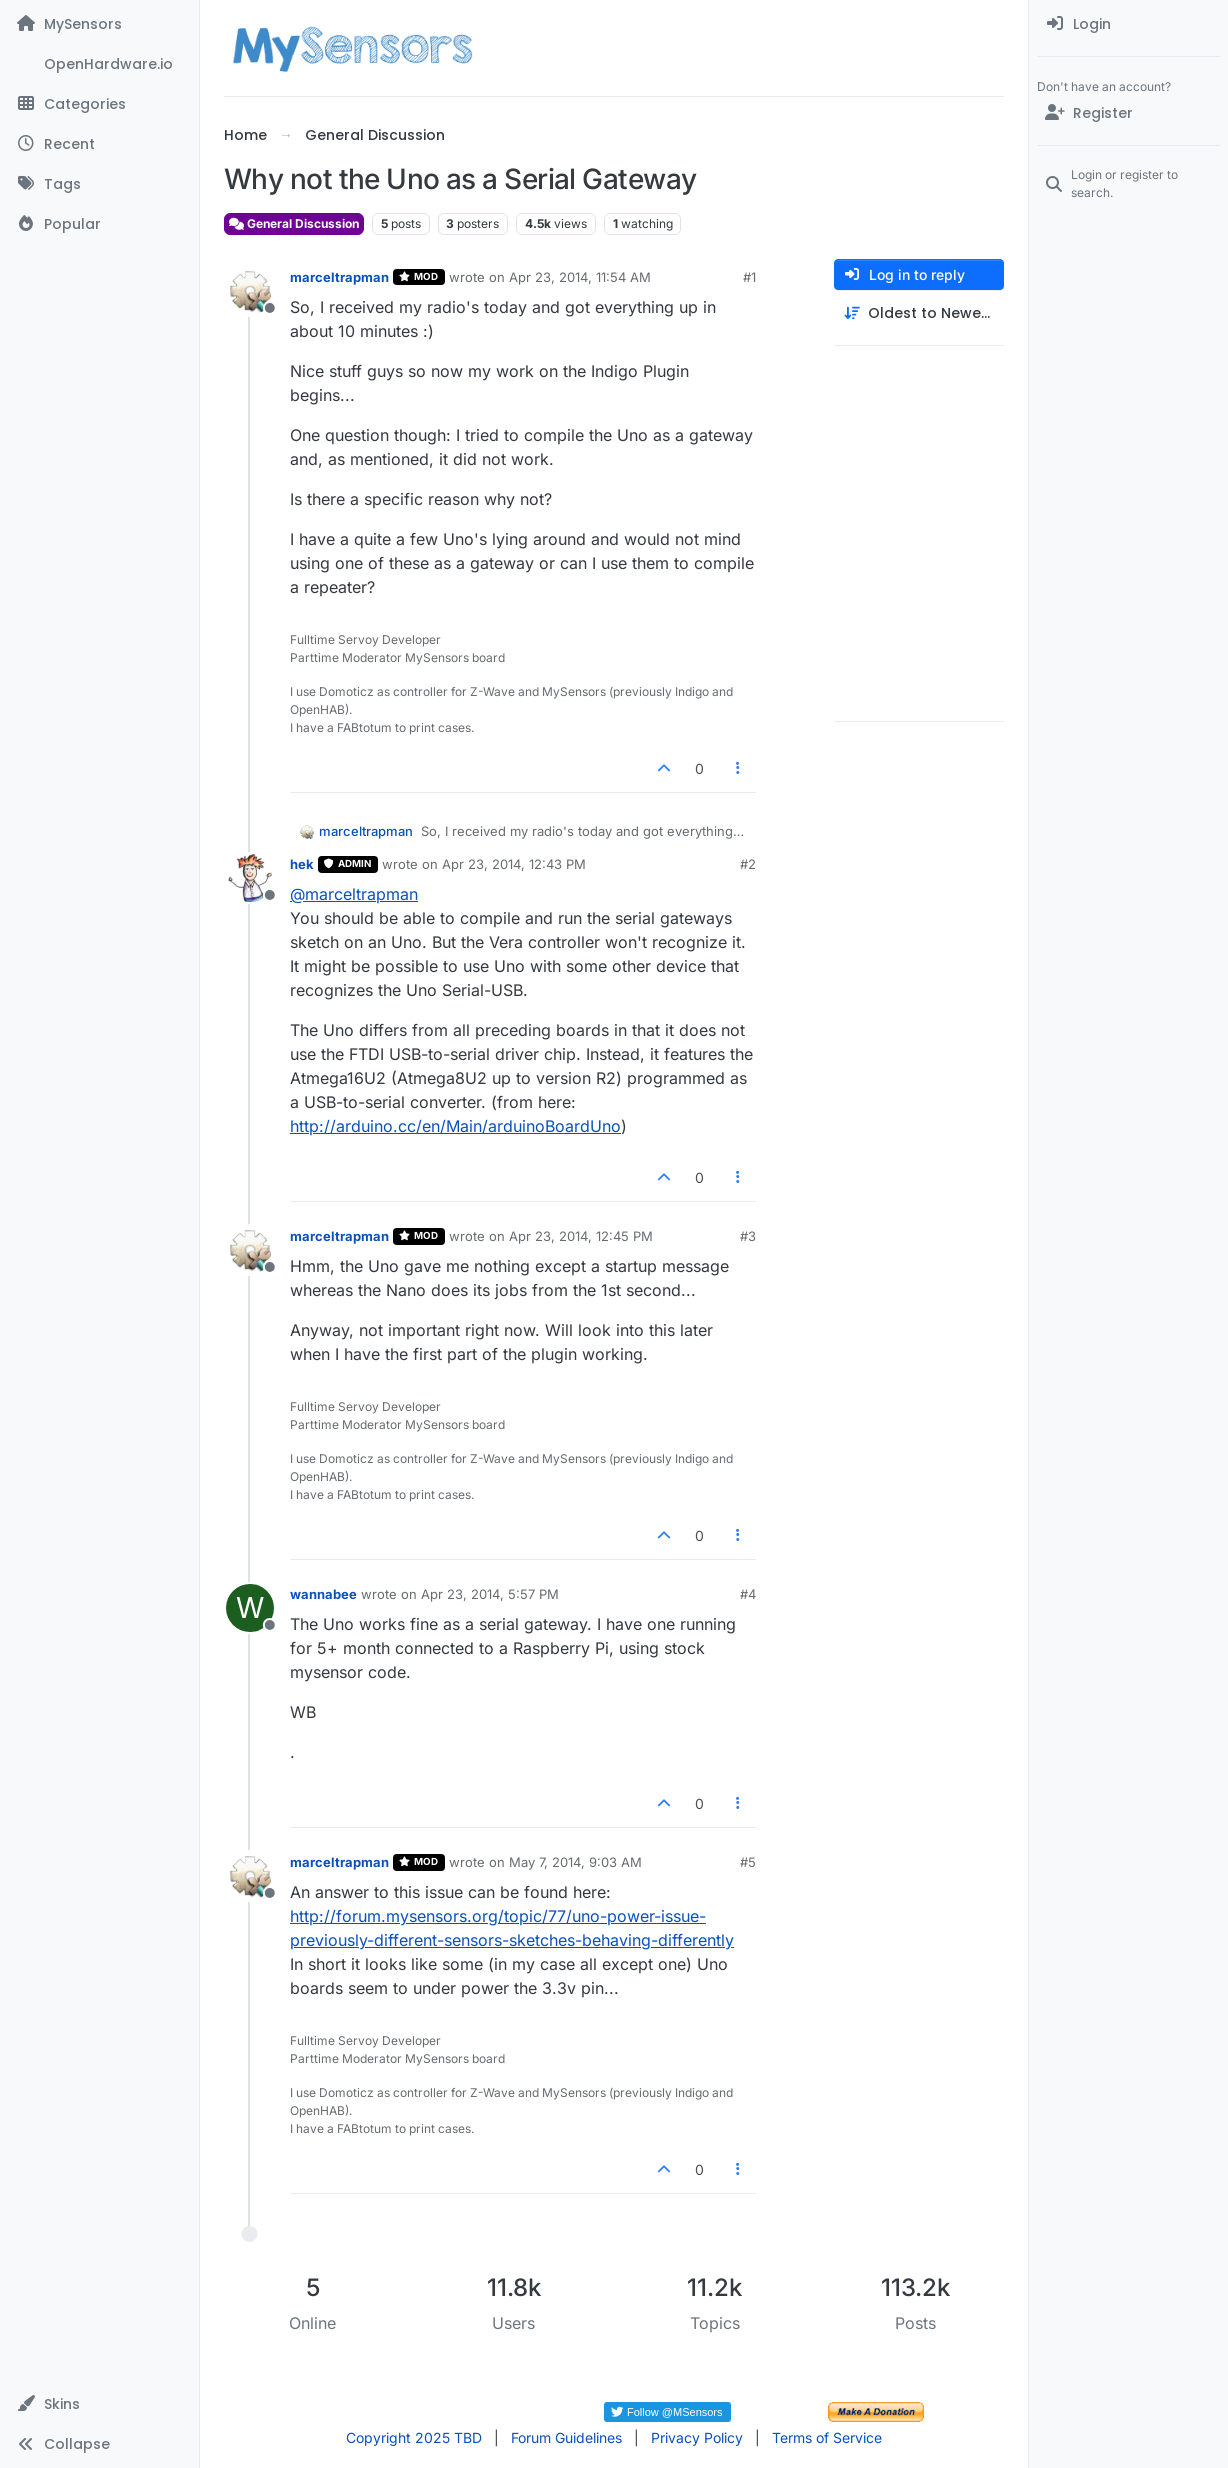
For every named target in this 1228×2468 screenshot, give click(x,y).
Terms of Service (827, 2437)
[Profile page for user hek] (250, 878)
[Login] (1128, 24)
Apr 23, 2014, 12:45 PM (581, 1236)
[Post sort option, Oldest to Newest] (919, 313)
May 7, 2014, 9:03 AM (575, 1862)
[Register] (1128, 113)
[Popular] (99, 224)
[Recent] (99, 144)
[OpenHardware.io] (99, 64)
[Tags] (99, 184)
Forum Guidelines (566, 2437)
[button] (99, 2404)
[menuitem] (1128, 24)
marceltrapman (339, 277)
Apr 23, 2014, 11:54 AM (580, 277)
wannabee (323, 1594)
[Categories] (99, 104)
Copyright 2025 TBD (414, 2437)
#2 (748, 864)
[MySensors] (99, 24)
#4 (748, 1594)
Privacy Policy (697, 2437)
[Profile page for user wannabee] (250, 1608)
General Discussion (294, 223)
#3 (748, 1236)
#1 (749, 277)
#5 (748, 1862)
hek (302, 864)
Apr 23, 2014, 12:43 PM (514, 864)
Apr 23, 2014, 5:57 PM (490, 1594)
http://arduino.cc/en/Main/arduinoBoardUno (455, 1126)
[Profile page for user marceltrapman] (250, 291)
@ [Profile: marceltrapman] (354, 894)
